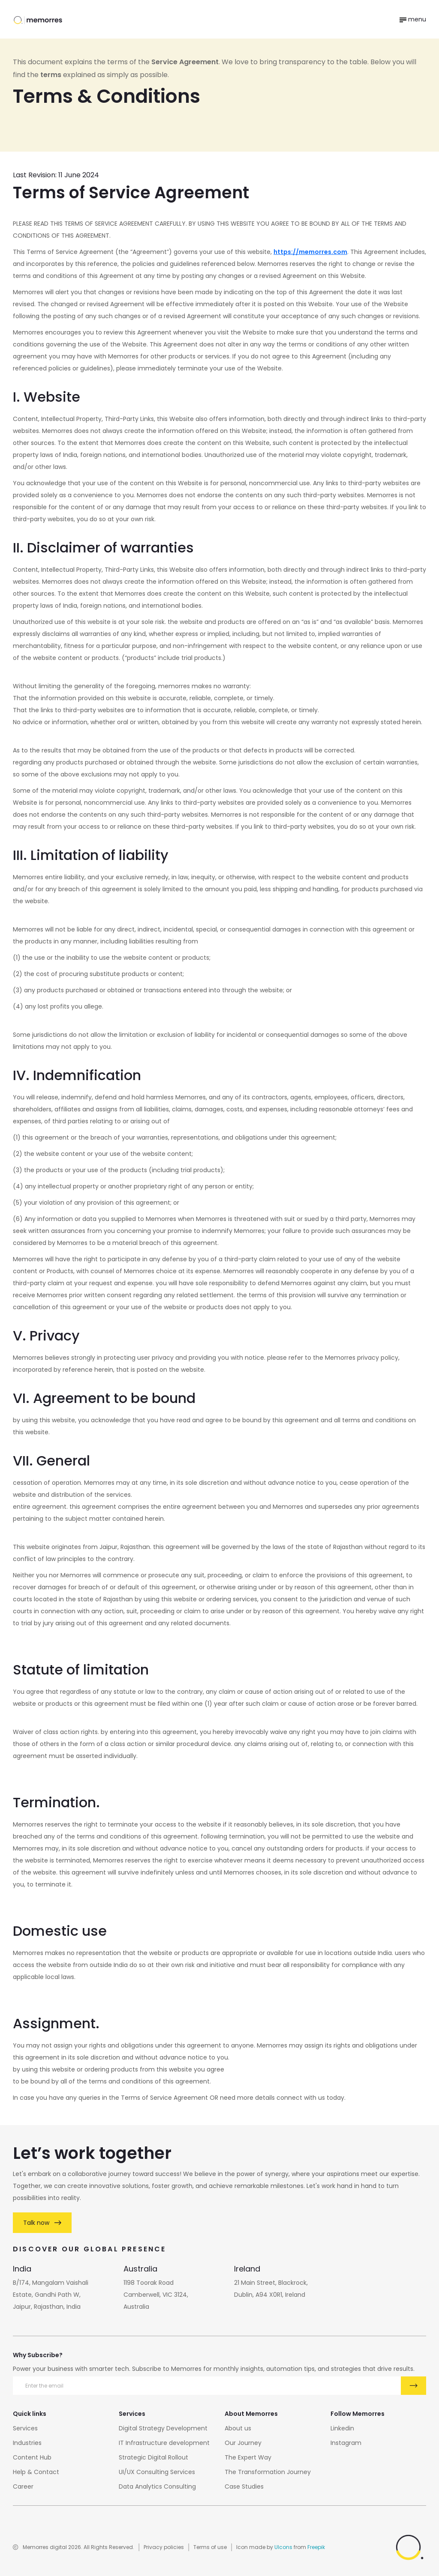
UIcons (283, 2547)
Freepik (316, 2547)
